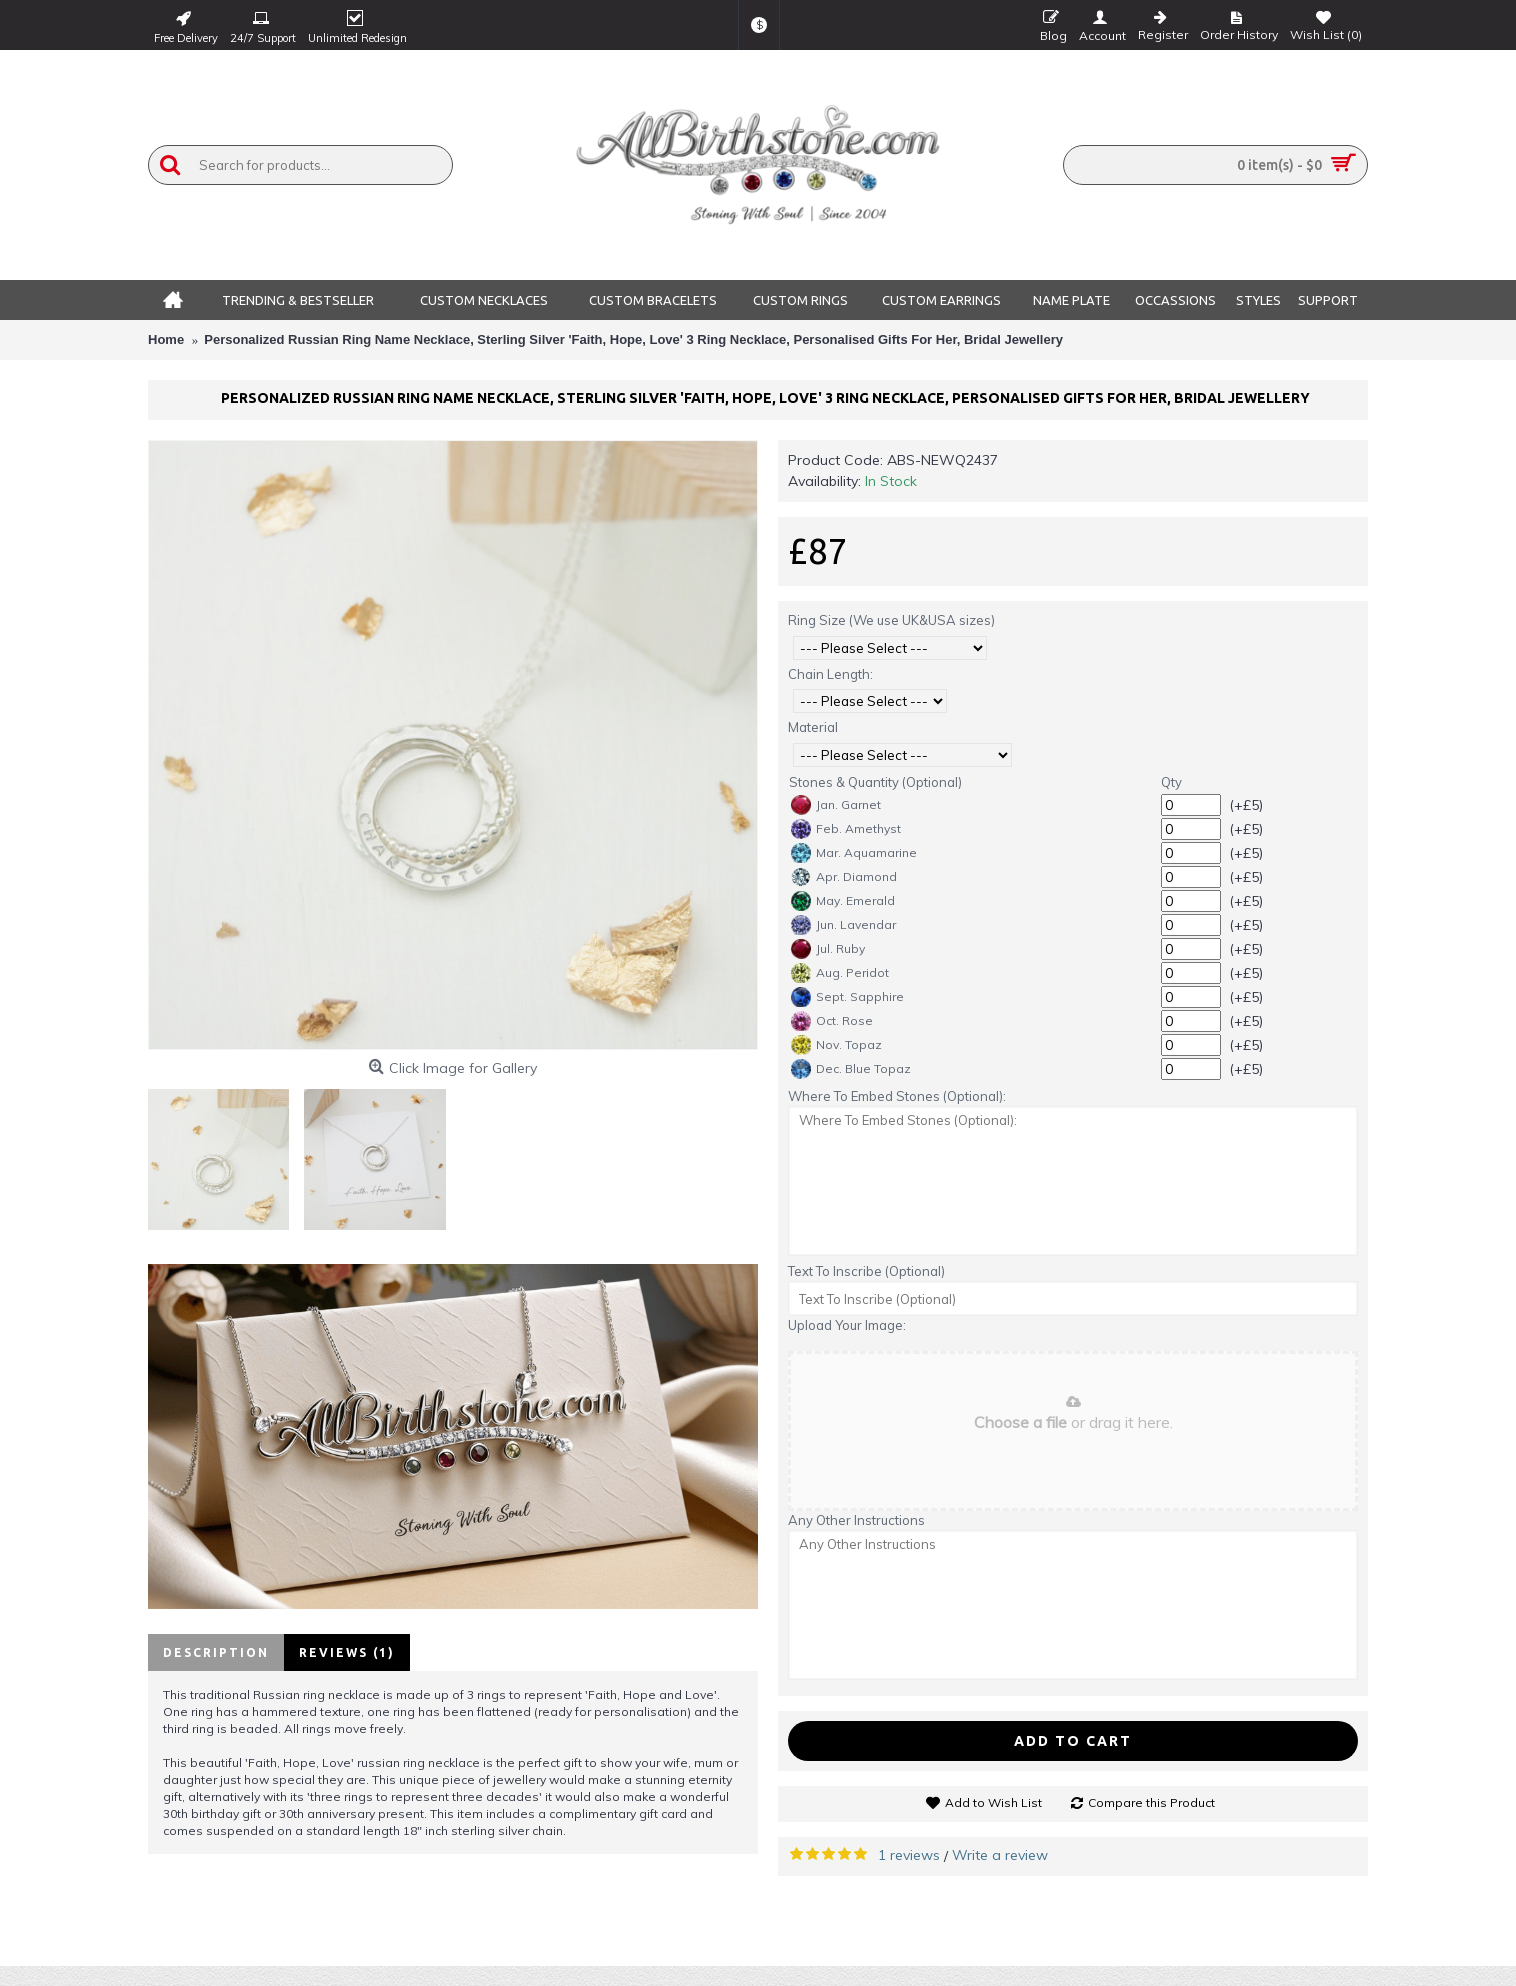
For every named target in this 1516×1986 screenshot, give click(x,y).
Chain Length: (830, 674)
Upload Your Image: (847, 1325)
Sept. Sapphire (847, 997)
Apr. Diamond (844, 877)
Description (216, 1652)
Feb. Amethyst (846, 829)
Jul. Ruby (828, 949)
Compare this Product (1151, 1802)
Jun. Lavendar (843, 925)
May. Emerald (843, 901)
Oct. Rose (832, 1021)
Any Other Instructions (856, 1520)
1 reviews (909, 1855)
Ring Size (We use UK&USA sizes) (891, 620)
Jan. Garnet (836, 805)
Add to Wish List (993, 1802)
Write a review (1000, 1855)
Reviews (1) (347, 1652)
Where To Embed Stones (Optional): (897, 1096)
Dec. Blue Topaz (851, 1069)
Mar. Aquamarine (854, 853)
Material (813, 727)
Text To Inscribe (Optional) (866, 1271)
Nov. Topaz (836, 1045)
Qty (1171, 782)
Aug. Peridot (840, 973)
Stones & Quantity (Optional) (875, 782)
